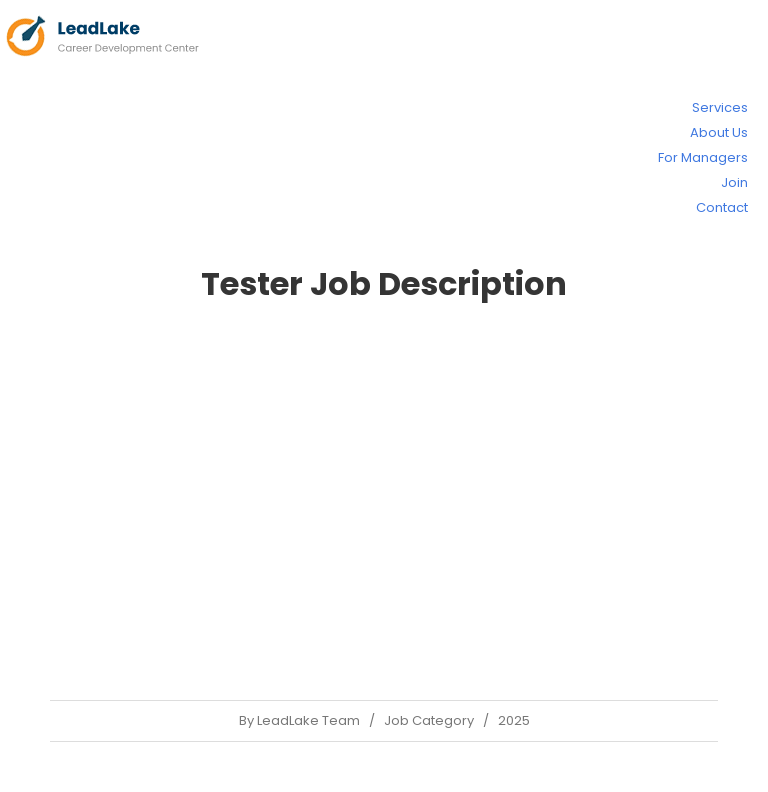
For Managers (703, 157)
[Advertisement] (384, 500)
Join (734, 182)
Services (720, 107)
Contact (722, 207)
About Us (719, 132)
